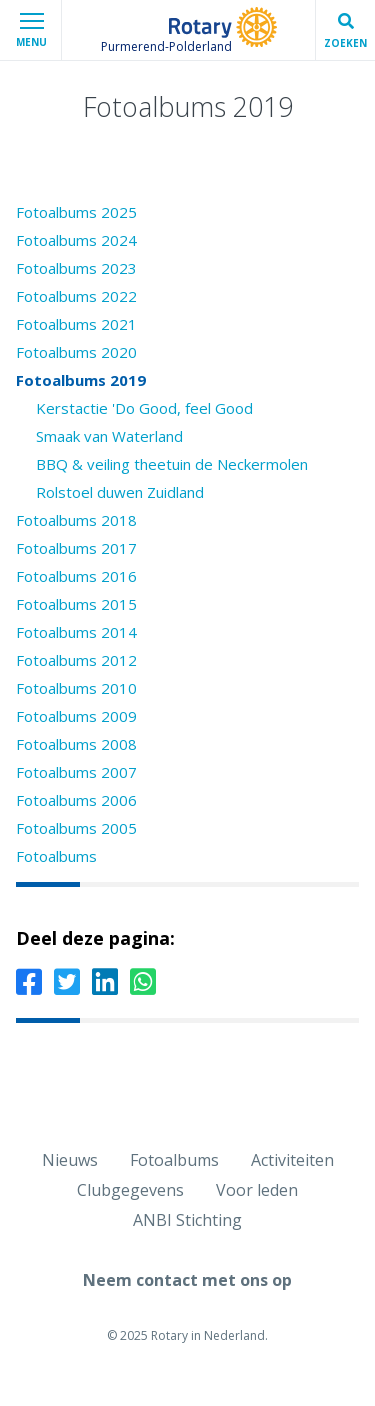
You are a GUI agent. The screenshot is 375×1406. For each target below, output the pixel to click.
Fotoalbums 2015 (76, 604)
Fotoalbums (56, 856)
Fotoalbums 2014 (76, 632)
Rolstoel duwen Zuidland (120, 492)
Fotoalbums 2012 (76, 660)
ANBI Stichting (187, 1220)
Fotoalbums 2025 (76, 212)
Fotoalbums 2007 (76, 772)
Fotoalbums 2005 (76, 828)
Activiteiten (292, 1160)
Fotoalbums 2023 (76, 268)
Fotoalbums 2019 (81, 380)
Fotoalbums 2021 (76, 324)
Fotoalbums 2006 (76, 800)
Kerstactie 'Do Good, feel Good (144, 408)
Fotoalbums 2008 (76, 744)
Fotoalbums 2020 (76, 352)
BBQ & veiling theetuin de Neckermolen (172, 464)
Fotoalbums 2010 (76, 688)
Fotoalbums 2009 (76, 716)
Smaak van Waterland (109, 436)
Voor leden (257, 1190)
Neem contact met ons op (187, 1280)
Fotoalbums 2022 (76, 296)
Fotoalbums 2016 (76, 576)
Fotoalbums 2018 (76, 520)
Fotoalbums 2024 (76, 240)
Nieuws (70, 1160)
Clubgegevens (130, 1190)
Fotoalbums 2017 (76, 548)
